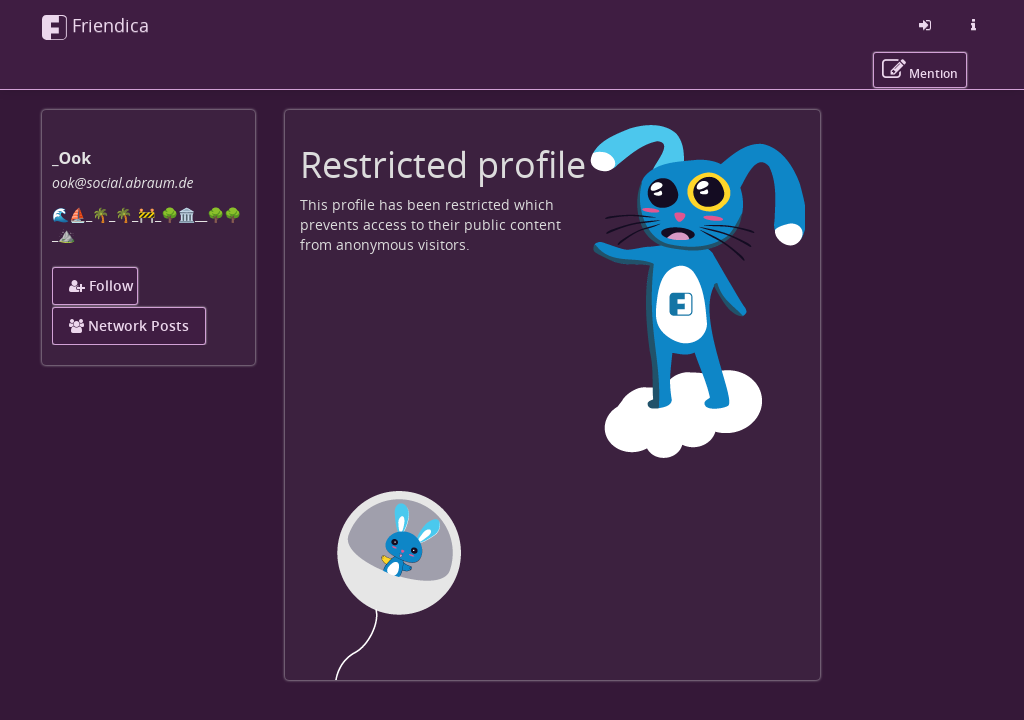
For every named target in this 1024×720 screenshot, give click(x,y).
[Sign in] (925, 25)
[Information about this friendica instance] (973, 25)
